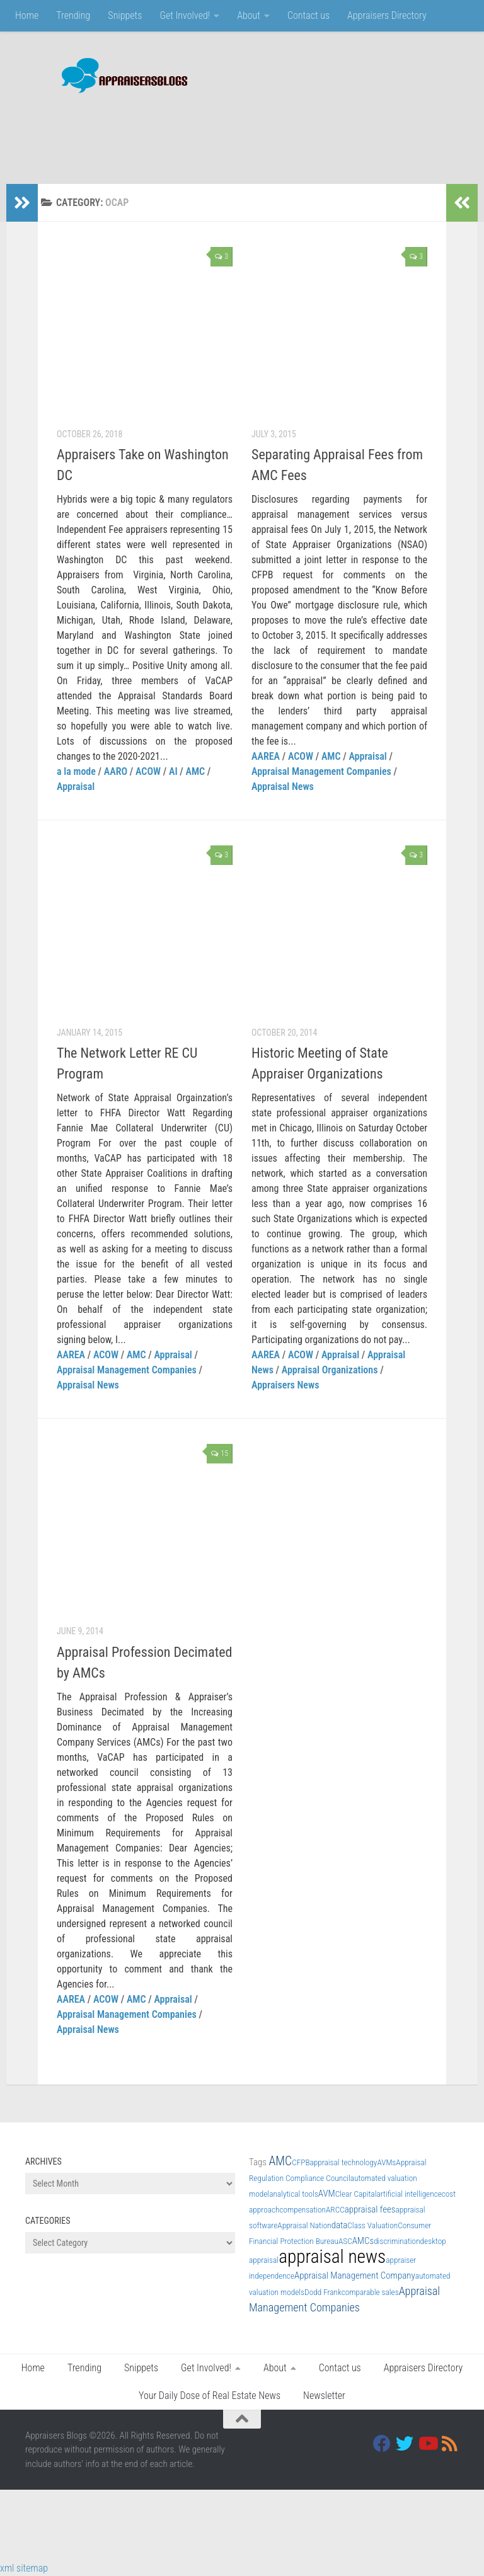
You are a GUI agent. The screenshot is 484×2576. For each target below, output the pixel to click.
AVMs (386, 2162)
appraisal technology (343, 2162)
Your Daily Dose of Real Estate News (209, 2395)
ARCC (335, 2209)
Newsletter (324, 2395)
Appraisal (76, 787)
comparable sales (370, 2292)
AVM (326, 2193)
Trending (73, 15)
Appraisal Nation (304, 2225)
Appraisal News (282, 787)
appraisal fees (370, 2209)
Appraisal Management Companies (321, 771)
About (248, 15)
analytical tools (293, 2194)
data (339, 2225)
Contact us (308, 15)
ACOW (148, 771)
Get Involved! (184, 15)
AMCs (363, 2241)
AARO (115, 771)
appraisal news (332, 2256)
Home (26, 15)
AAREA (265, 756)
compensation (302, 2209)
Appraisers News (285, 1385)
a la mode (76, 771)
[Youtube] (427, 2444)
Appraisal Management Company (354, 2275)
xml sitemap (24, 2568)
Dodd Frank (323, 2292)
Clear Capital (356, 2194)
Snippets (125, 15)
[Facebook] (382, 2444)
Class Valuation (372, 2225)
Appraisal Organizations (330, 1370)
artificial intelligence (408, 2194)
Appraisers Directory (387, 15)
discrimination (397, 2241)
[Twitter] (404, 2444)
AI (173, 771)
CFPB (300, 2162)
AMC (195, 771)
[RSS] (450, 2444)
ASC (345, 2241)
